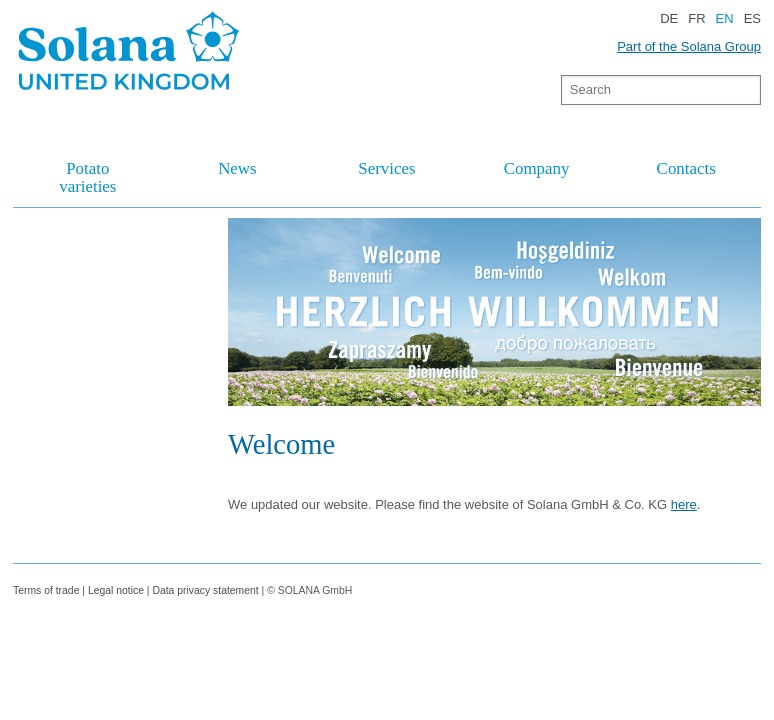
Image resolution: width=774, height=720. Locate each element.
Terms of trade (47, 590)
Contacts (686, 168)
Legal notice (116, 590)
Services (386, 168)
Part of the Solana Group (689, 46)
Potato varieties (87, 177)
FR (696, 18)
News (237, 168)
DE (669, 18)
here (684, 504)
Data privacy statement (205, 590)
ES (752, 18)
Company (537, 168)
